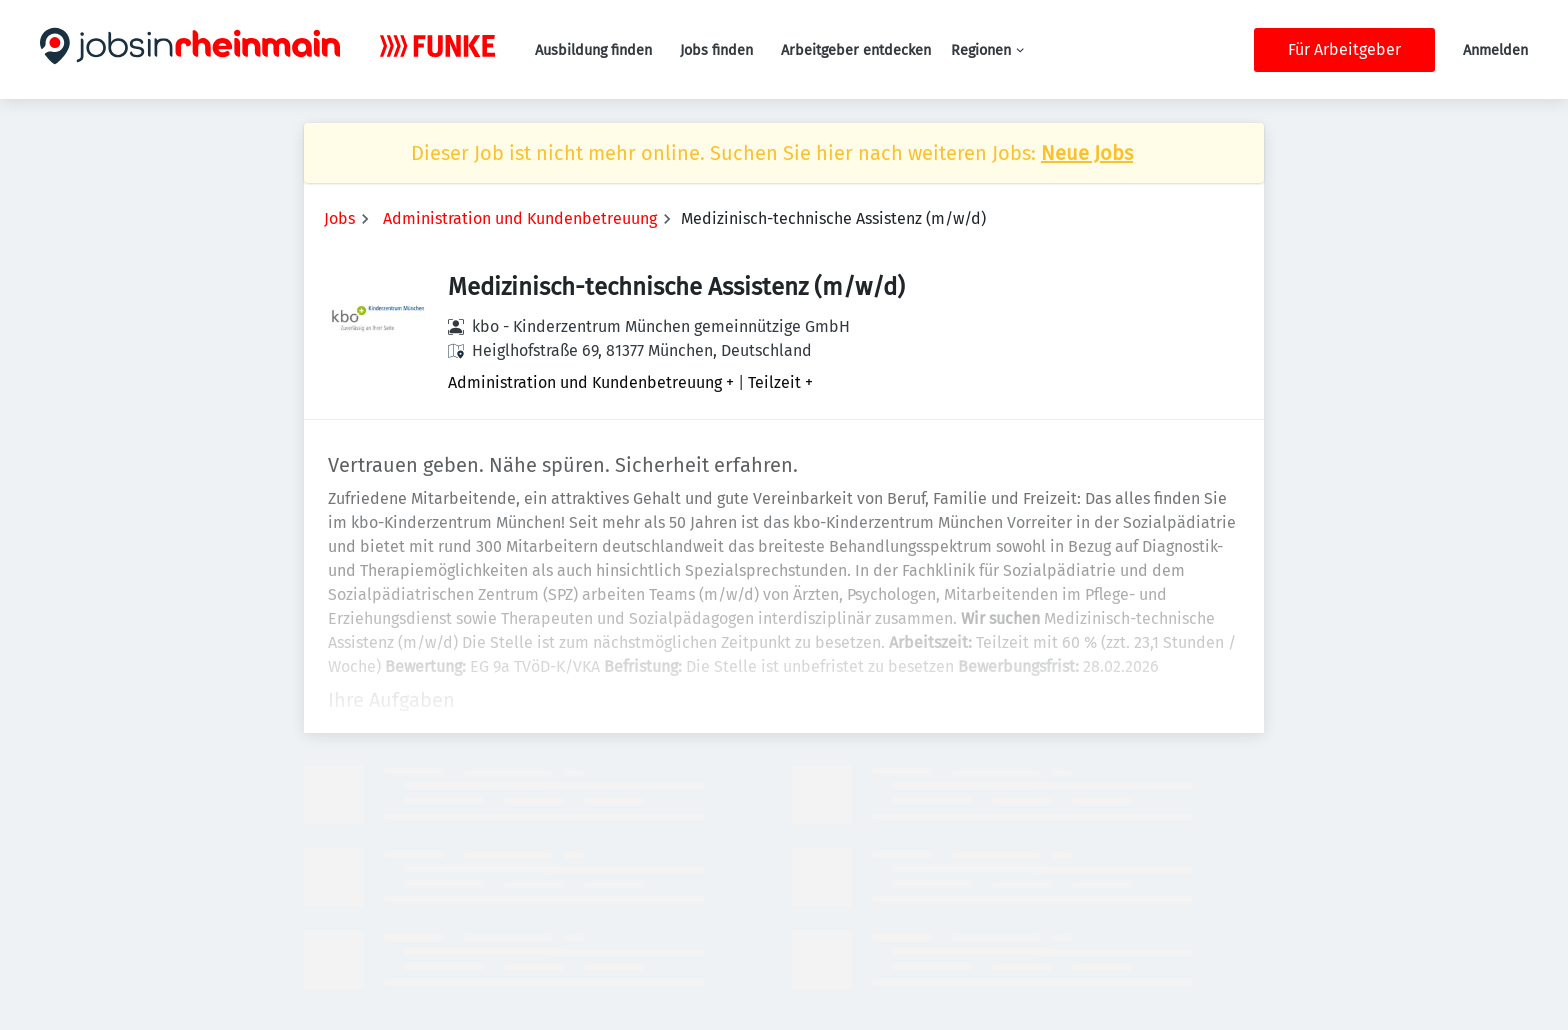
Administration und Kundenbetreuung (520, 218)
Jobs (339, 218)
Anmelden (1495, 50)
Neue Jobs (1087, 153)
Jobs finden (716, 50)
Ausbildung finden (593, 50)
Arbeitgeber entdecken (856, 50)
